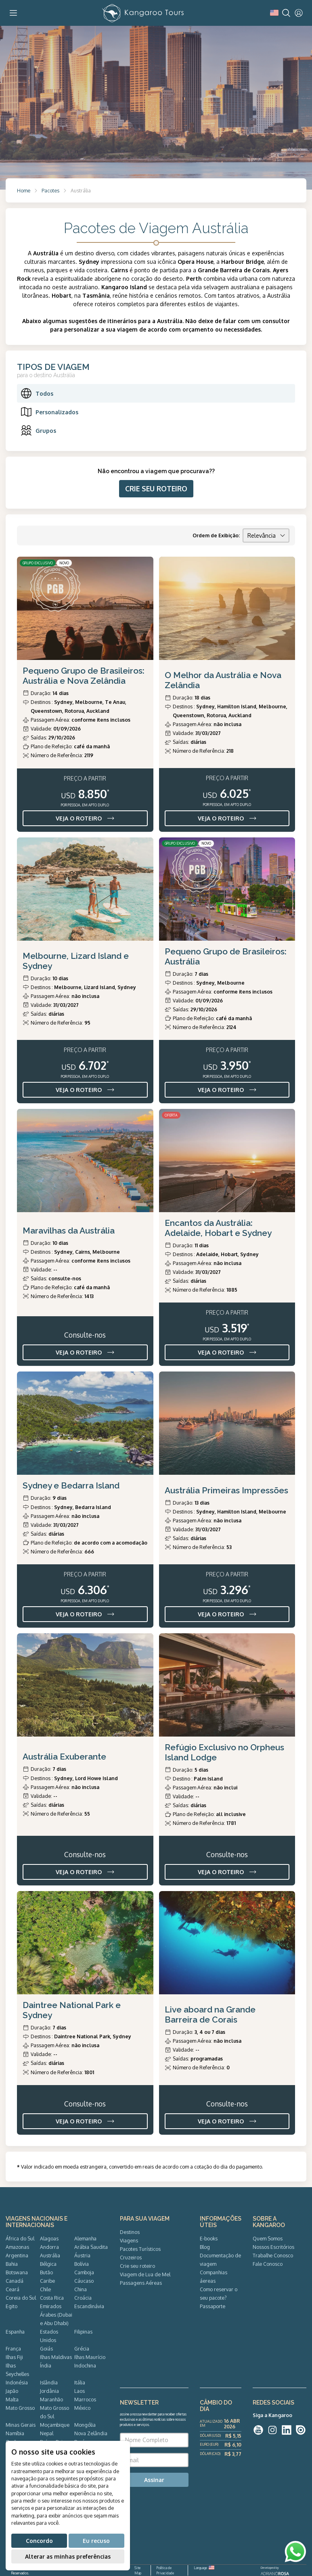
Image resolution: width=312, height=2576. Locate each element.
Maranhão (51, 2399)
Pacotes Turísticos (140, 2249)
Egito (11, 2306)
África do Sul (20, 2238)
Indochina (85, 2365)
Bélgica (48, 2264)
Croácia (83, 2297)
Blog (205, 2247)
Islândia (49, 2382)
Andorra (49, 2247)
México (82, 2408)
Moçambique (54, 2425)
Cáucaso (84, 2280)
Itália (79, 2382)
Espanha (15, 2331)
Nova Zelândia (90, 2433)
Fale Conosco (268, 2264)
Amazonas (17, 2247)
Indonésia (17, 2382)
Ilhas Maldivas (56, 2357)
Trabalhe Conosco (273, 2255)
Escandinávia (89, 2306)
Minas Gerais (21, 2425)
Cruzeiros (131, 2257)
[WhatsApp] (295, 2552)
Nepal (46, 2433)
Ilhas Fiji (14, 2357)
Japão (12, 2391)
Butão (46, 2272)
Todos (36, 393)
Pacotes (50, 190)
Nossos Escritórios (273, 2247)
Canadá (14, 2280)
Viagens (129, 2240)
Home (23, 190)
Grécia (81, 2348)
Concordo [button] (39, 2540)
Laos (79, 2391)
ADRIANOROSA (275, 2574)
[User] (299, 13)
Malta (12, 2399)
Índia (45, 2365)
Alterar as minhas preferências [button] (68, 2556)
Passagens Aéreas (141, 2283)
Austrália (50, 2255)
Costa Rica (52, 2297)
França (13, 2348)
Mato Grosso (20, 2408)
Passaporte (212, 2306)
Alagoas (49, 2238)
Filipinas (83, 2331)
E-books (209, 2238)
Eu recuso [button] (96, 2540)
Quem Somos (268, 2238)
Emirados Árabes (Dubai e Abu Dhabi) (56, 2314)
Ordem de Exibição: (216, 535)
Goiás (46, 2348)
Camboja (84, 2272)
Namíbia (15, 2433)
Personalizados (49, 411)
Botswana (17, 2272)
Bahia (12, 2264)
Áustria (82, 2255)
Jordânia (49, 2391)
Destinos (130, 2232)
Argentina (17, 2255)
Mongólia (85, 2425)
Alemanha (85, 2238)
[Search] (286, 13)
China (80, 2289)
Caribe (47, 2280)
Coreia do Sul (21, 2297)
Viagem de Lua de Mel (145, 2274)
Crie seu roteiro (137, 2266)
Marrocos (85, 2399)
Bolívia (81, 2264)
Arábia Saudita (91, 2247)
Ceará (12, 2289)
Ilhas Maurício (89, 2357)
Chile (45, 2289)
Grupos (38, 430)
